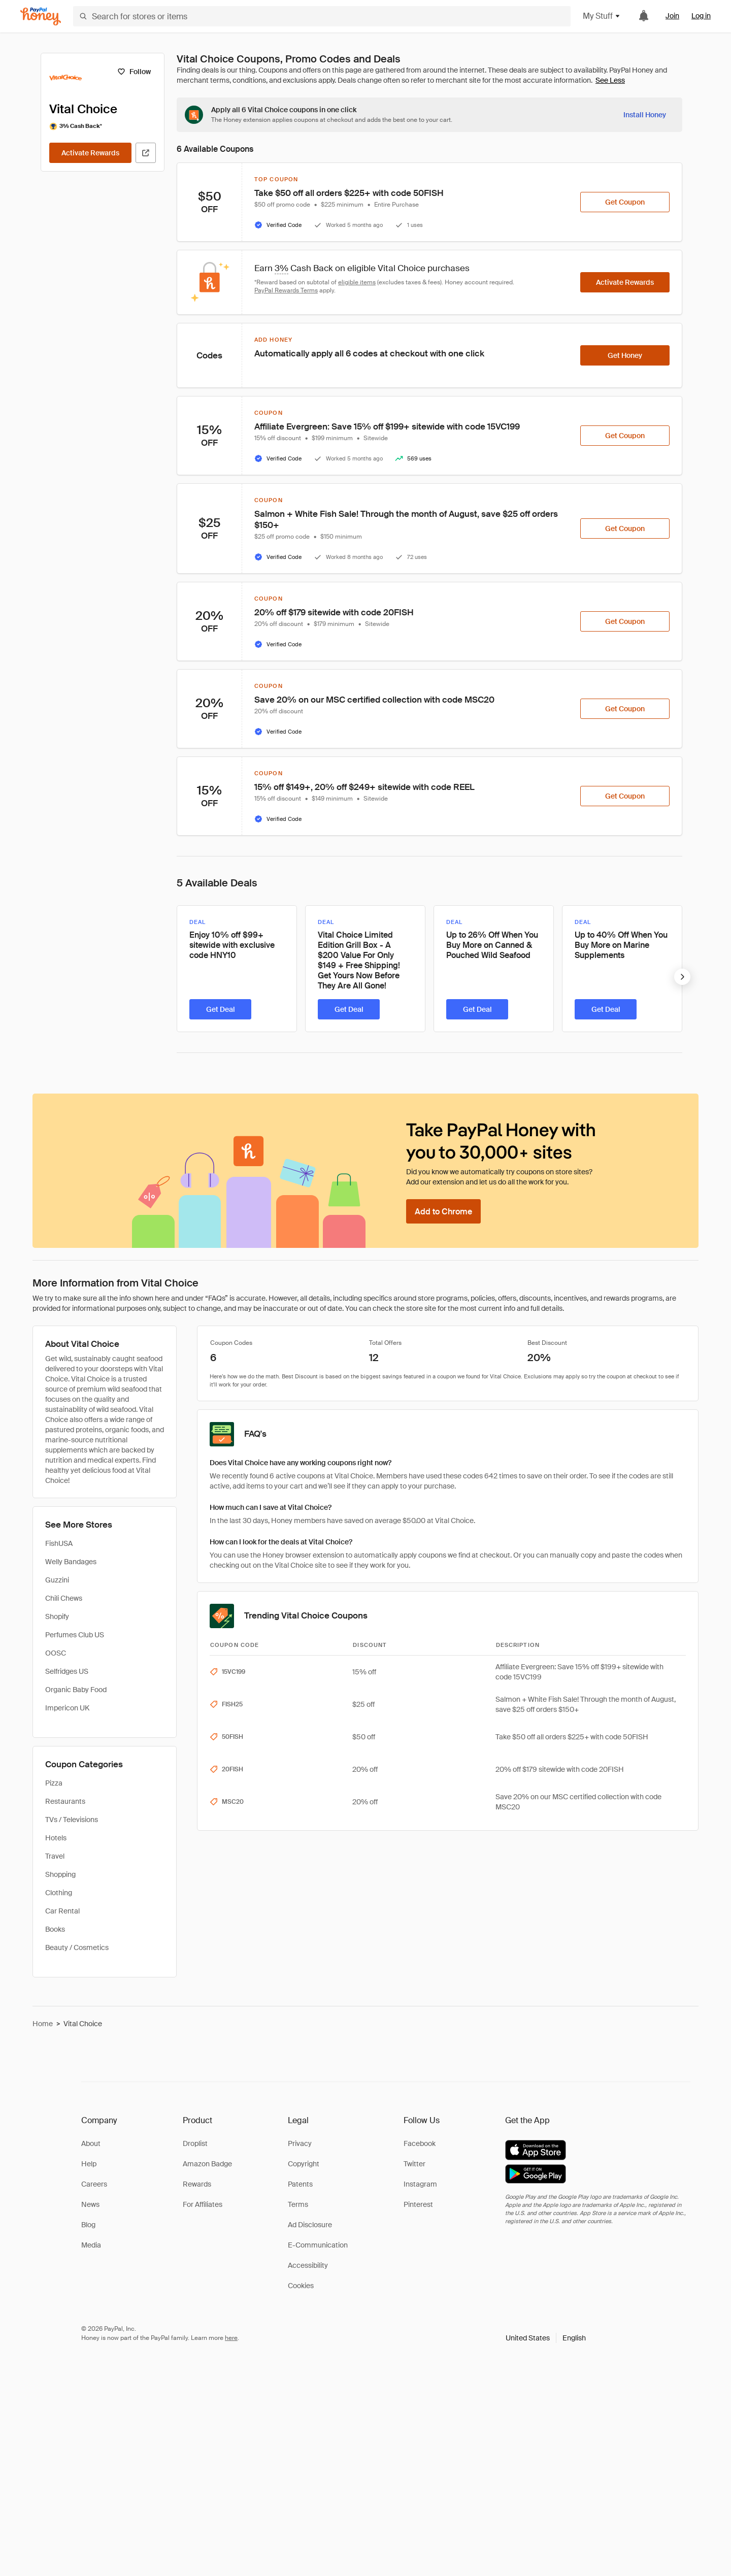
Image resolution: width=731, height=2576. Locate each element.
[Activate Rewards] (90, 153)
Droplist (195, 2143)
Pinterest (418, 2204)
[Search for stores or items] (322, 16)
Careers (94, 2184)
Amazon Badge (207, 2163)
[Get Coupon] (625, 202)
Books (55, 1929)
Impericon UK (67, 1707)
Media (91, 2245)
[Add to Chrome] (443, 1211)
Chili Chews (63, 1598)
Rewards (197, 2184)
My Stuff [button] (602, 16)
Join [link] (672, 15)
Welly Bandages (70, 1561)
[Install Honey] (644, 115)
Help (88, 2163)
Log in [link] (701, 15)
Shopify (57, 1616)
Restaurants (65, 1801)
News (90, 2204)
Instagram (420, 2184)
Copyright (303, 2163)
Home (42, 2023)
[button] (546, 2338)
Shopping (60, 1874)
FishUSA (59, 1543)
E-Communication (318, 2245)
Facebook (420, 2143)
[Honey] (40, 16)
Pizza (53, 1783)
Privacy (300, 2143)
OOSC (55, 1653)
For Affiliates (202, 2204)
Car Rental (62, 1911)
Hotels (56, 1837)
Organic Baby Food (76, 1689)
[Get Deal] (220, 1009)
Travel (54, 1856)
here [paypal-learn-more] (231, 2338)
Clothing (58, 1892)
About (91, 2143)
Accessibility (308, 2265)
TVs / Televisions (71, 1819)
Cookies (301, 2285)
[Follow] (134, 71)
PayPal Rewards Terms (286, 290)
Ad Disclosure (310, 2224)
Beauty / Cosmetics (77, 1947)
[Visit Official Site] (146, 153)
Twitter (414, 2163)
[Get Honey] (625, 355)
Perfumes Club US (74, 1634)
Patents (300, 2184)
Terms (298, 2204)
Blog (88, 2224)
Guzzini (57, 1579)
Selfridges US (66, 1671)
